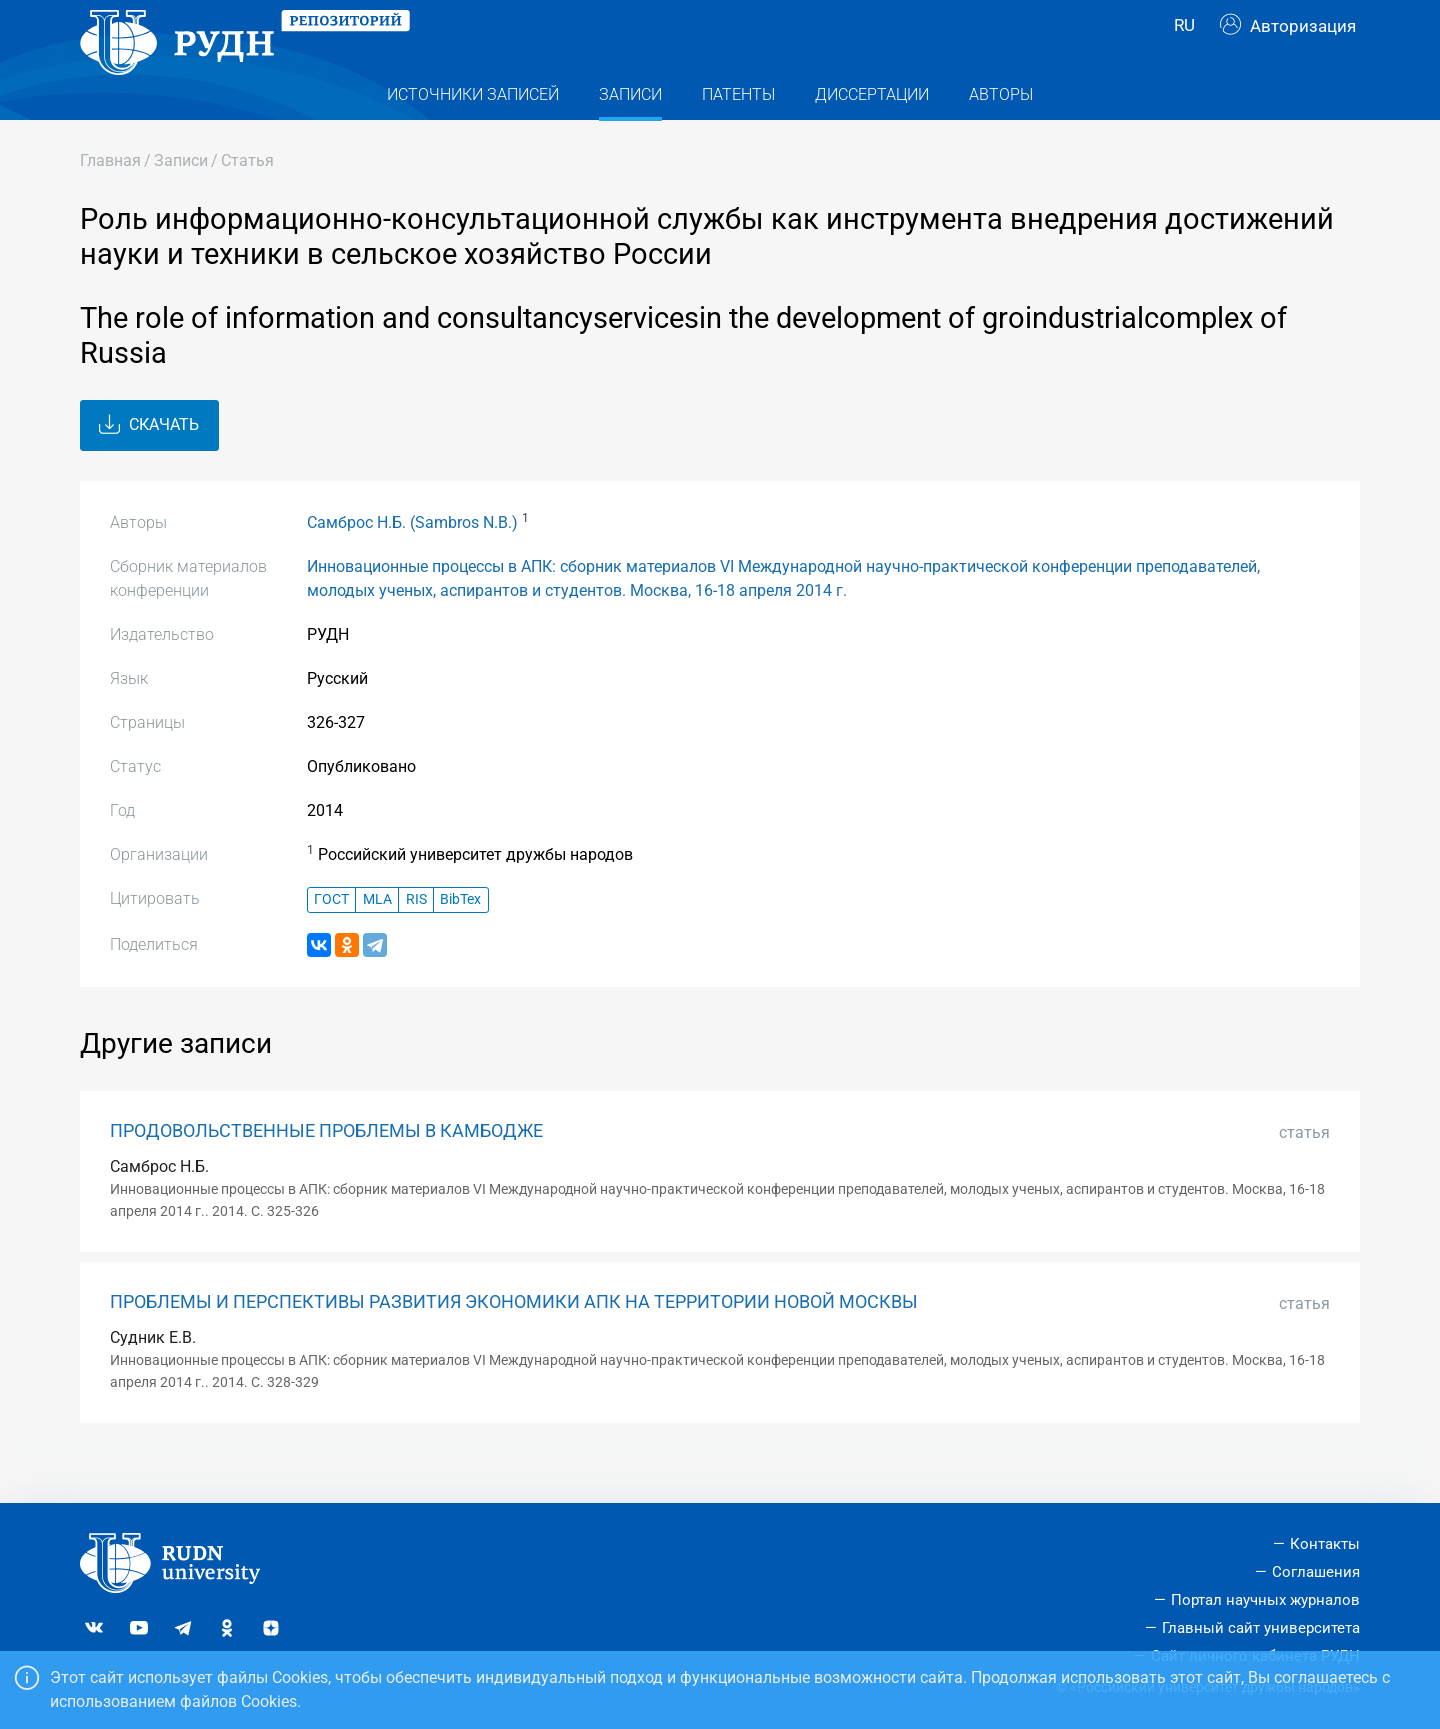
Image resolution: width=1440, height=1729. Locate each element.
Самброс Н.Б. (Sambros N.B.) (412, 562)
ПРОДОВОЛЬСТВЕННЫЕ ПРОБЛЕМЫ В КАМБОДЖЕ (326, 1171)
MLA (377, 939)
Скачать (149, 465)
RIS (416, 939)
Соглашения (1316, 1572)
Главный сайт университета (1261, 1628)
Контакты (1325, 1544)
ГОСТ (331, 939)
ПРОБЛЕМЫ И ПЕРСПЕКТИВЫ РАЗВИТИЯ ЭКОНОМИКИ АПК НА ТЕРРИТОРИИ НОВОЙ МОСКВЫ (514, 1342)
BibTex (460, 939)
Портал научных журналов (1265, 1600)
